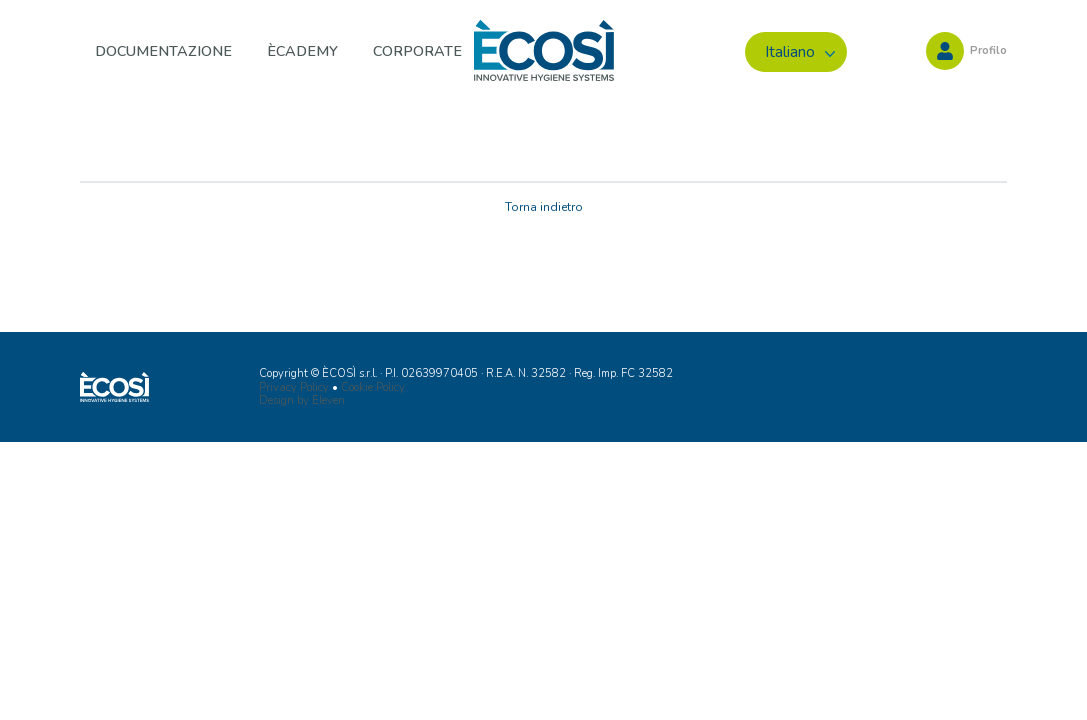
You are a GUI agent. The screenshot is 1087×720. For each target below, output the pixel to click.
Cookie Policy (373, 387)
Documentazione (163, 51)
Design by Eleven (302, 400)
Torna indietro (544, 207)
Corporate (417, 51)
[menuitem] (796, 52)
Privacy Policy (294, 387)
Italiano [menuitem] (790, 52)
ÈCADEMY (302, 51)
